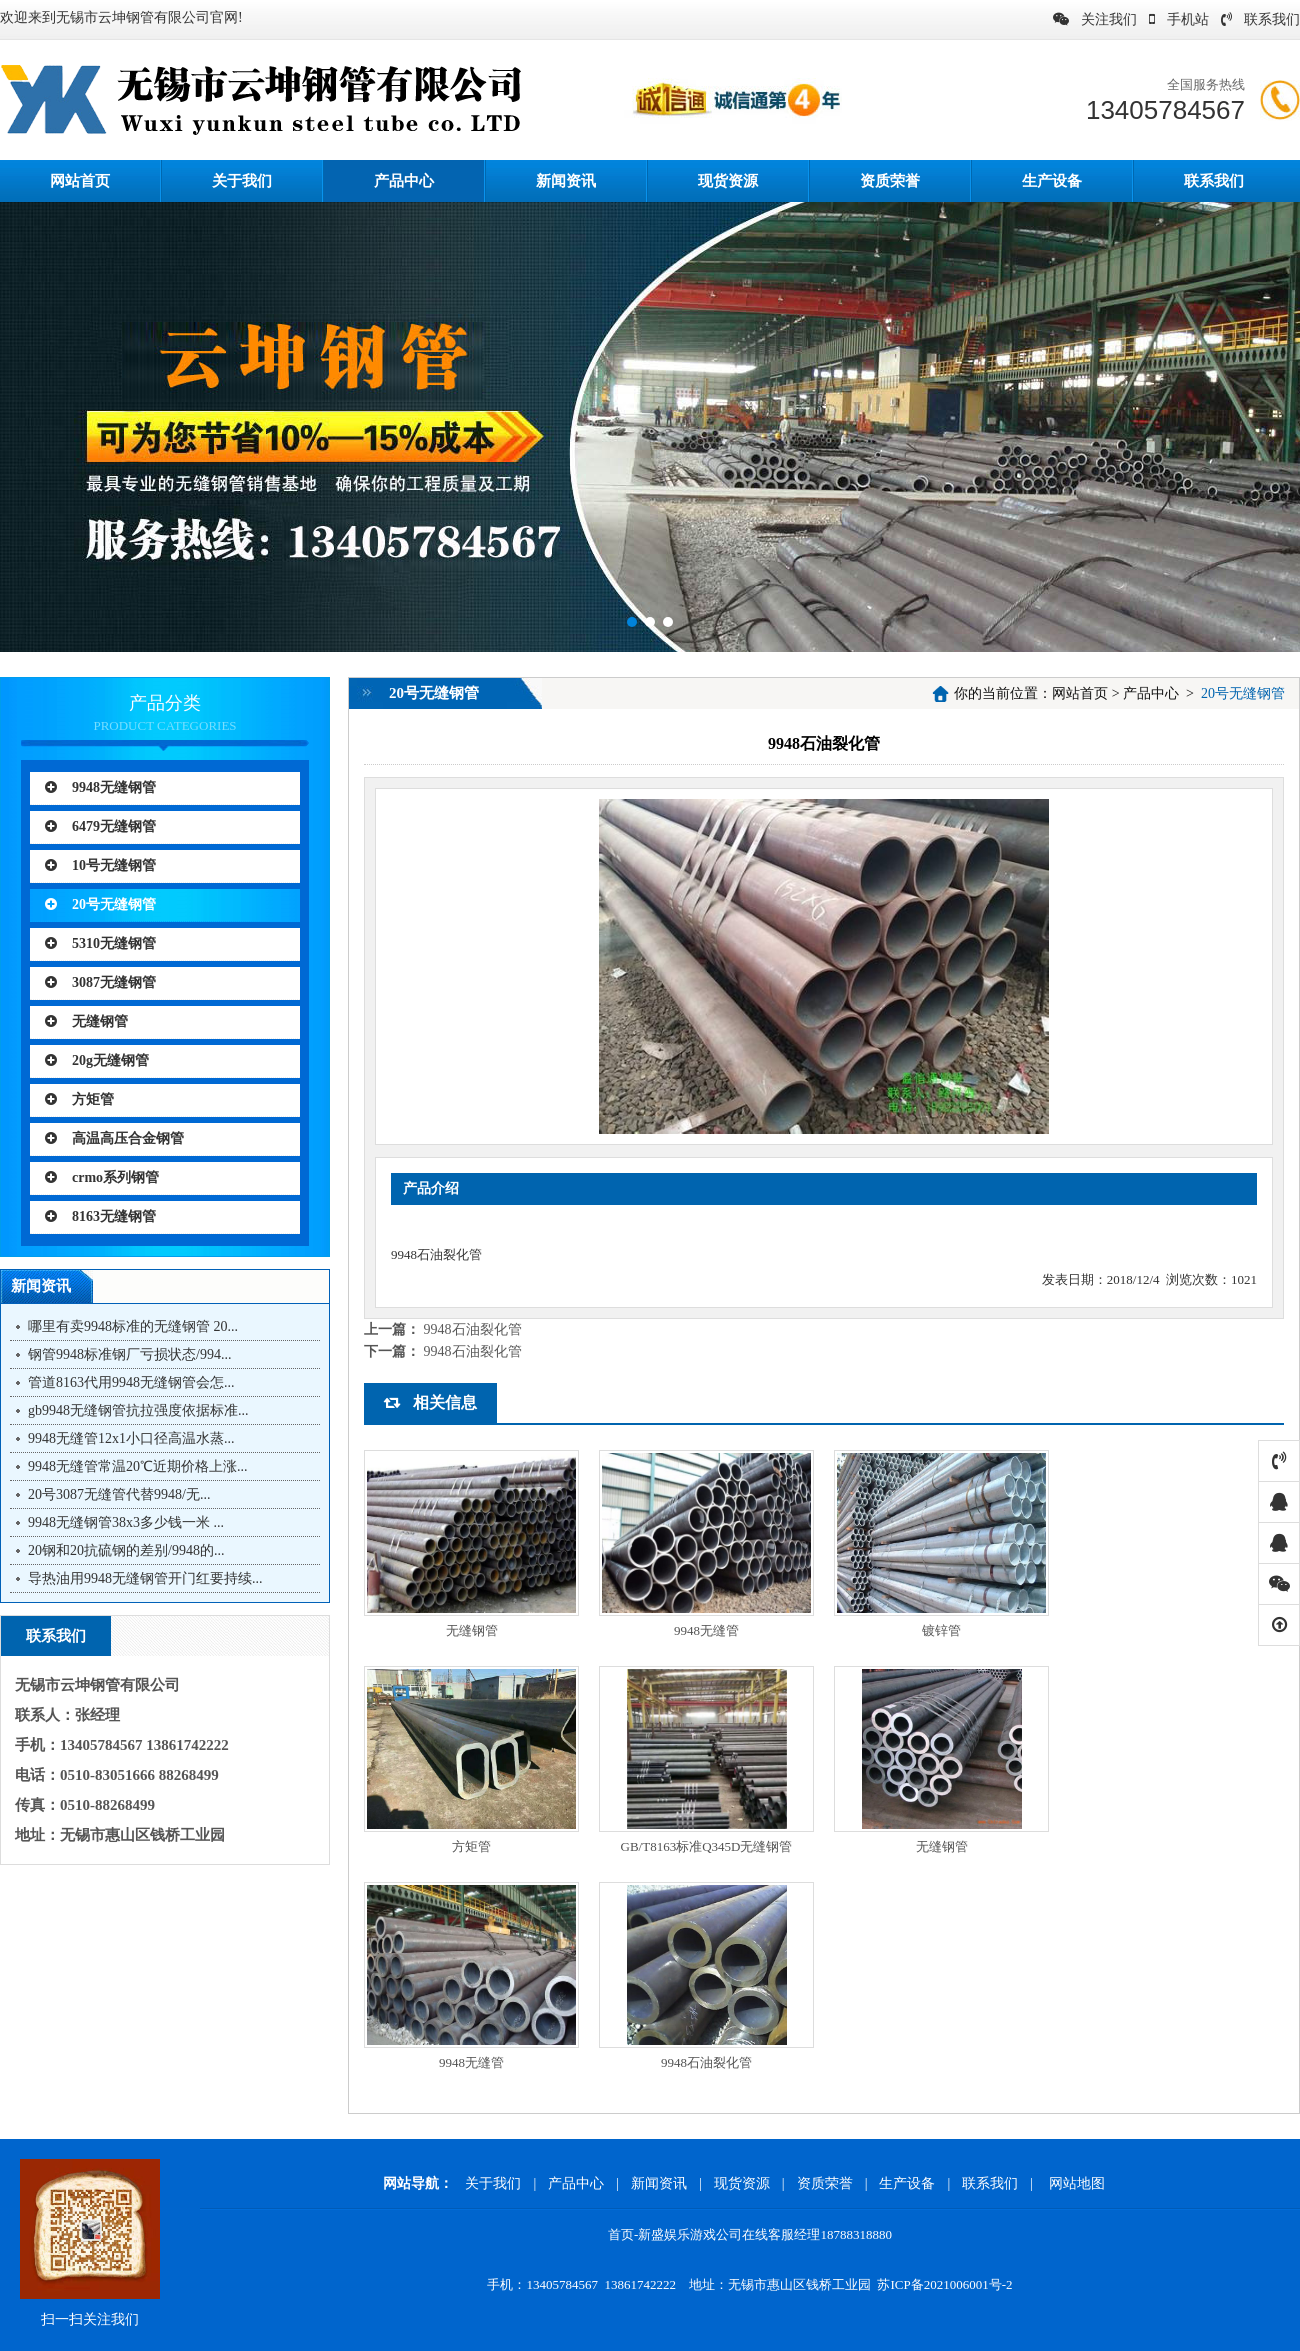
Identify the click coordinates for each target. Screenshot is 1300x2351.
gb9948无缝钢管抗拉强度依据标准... (138, 1410)
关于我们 (242, 181)
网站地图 (1077, 2183)
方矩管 (79, 1099)
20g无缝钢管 (97, 1060)
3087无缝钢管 (100, 982)
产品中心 (404, 181)
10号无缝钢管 (100, 865)
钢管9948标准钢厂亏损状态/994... (129, 1354)
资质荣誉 (890, 181)
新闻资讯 (566, 181)
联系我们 (1260, 19)
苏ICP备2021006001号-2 (944, 2284)
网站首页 (1080, 693)
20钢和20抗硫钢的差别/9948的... (126, 1550)
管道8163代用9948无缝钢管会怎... (131, 1382)
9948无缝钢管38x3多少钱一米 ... (126, 1522)
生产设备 (1052, 181)
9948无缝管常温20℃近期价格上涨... (138, 1466)
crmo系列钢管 (102, 1177)
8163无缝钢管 (100, 1216)
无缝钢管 (86, 1021)
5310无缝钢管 (100, 943)
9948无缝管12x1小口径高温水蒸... (131, 1438)
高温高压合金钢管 (114, 1138)
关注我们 (1095, 19)
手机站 (1179, 19)
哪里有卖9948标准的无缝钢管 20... (133, 1326)
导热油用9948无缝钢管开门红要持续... (145, 1578)
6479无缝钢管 (100, 826)
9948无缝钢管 (100, 787)
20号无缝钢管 (100, 904)
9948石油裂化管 (473, 1329)
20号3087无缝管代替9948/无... (119, 1494)
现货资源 (728, 181)
